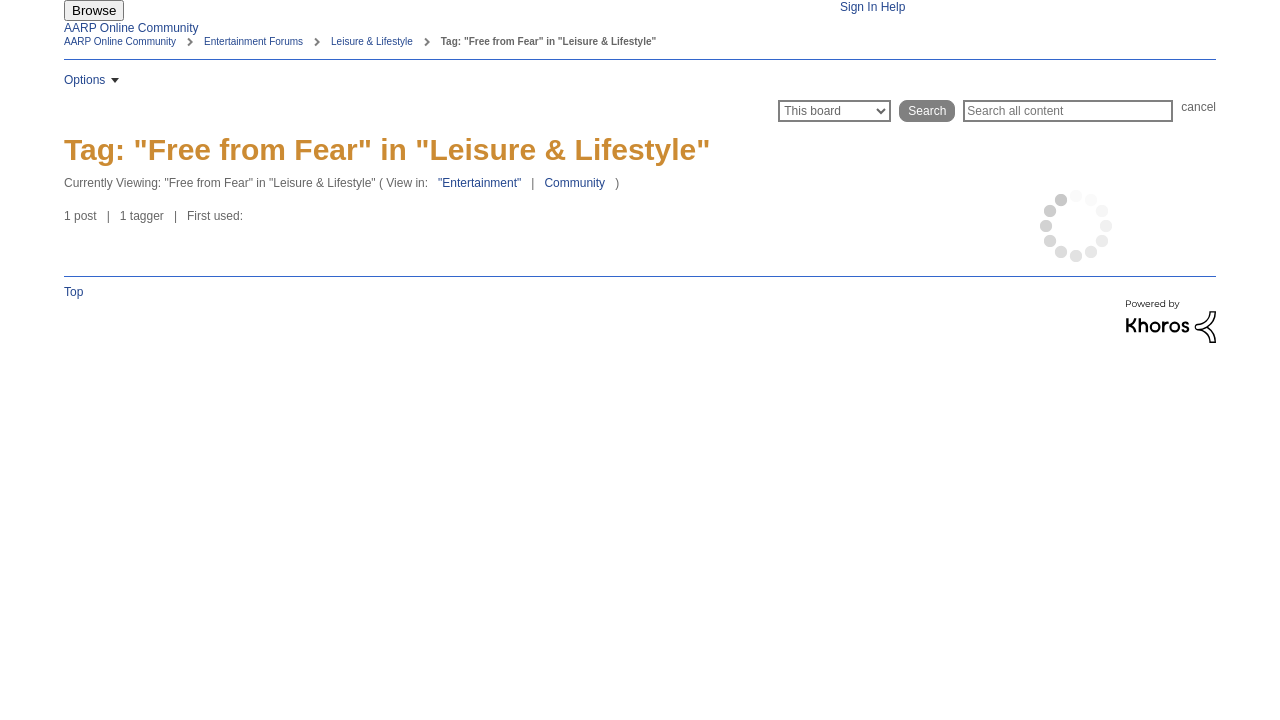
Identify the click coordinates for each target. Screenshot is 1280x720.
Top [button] (73, 292)
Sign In (858, 7)
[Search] (1068, 111)
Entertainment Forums (253, 41)
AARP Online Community (131, 28)
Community (574, 183)
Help (893, 7)
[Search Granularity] (834, 111)
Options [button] (84, 80)
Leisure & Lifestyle (372, 41)
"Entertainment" (479, 183)
